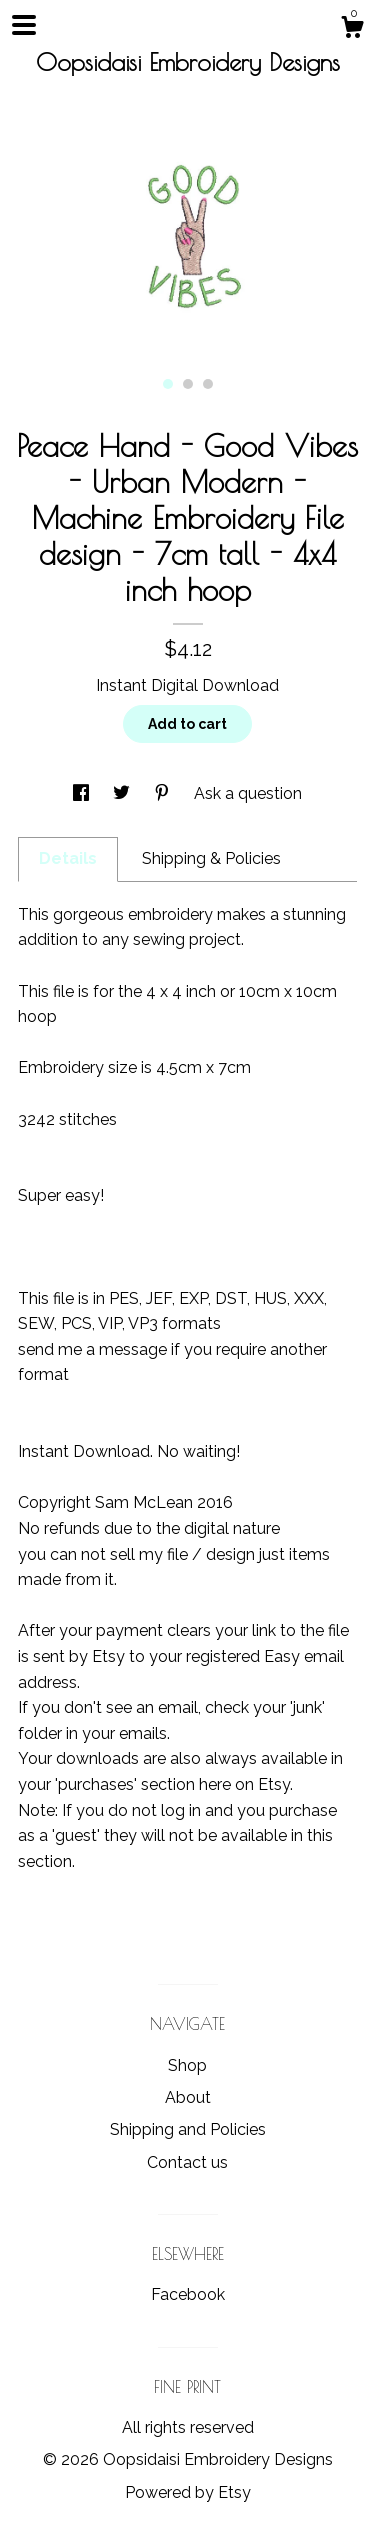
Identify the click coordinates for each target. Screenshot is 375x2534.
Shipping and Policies (188, 2129)
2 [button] (188, 384)
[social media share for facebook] (83, 793)
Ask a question (248, 793)
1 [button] (168, 384)
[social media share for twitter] (123, 793)
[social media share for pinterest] (164, 793)
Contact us (187, 2162)
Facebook (188, 2294)
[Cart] (352, 30)
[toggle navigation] (24, 25)
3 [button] (208, 384)
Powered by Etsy (188, 2492)
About (188, 2097)
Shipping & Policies (211, 858)
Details (68, 858)
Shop (187, 2065)
